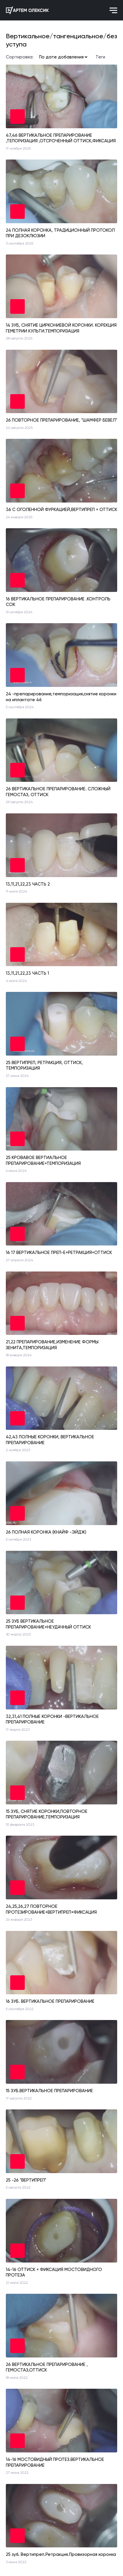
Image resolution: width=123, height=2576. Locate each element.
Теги (100, 57)
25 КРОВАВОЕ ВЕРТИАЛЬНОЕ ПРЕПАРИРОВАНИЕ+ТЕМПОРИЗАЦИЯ (43, 1160)
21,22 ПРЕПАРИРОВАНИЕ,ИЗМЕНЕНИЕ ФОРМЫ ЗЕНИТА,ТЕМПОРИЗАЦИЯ (52, 1344)
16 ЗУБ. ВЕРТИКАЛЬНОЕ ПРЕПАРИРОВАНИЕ (50, 2001)
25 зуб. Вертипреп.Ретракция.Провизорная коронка (61, 2554)
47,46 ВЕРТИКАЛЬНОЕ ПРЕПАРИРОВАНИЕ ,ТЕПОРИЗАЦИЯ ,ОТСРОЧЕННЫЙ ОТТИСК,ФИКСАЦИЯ (61, 138)
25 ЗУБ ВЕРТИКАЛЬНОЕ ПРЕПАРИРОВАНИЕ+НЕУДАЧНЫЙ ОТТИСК (48, 1624)
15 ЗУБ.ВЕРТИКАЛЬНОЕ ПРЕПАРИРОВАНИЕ (49, 2090)
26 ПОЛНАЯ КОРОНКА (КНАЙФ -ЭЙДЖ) (46, 1532)
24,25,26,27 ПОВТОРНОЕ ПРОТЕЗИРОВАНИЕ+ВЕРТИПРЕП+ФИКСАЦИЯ (51, 1909)
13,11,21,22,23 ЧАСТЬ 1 (27, 973)
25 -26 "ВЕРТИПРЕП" (26, 2180)
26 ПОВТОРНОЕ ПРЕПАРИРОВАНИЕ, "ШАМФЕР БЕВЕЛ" (61, 420)
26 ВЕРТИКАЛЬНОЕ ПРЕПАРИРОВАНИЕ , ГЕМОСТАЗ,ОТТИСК (47, 2367)
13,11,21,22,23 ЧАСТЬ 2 (28, 884)
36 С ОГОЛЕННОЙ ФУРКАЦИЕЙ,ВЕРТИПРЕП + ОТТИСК (61, 509)
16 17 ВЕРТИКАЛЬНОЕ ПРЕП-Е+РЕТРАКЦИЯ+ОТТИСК (59, 1252)
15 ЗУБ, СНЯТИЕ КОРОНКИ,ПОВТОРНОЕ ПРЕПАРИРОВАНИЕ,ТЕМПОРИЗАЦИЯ (46, 1814)
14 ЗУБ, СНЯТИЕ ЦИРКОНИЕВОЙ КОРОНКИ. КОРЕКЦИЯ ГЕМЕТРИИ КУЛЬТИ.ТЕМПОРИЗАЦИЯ (61, 328)
